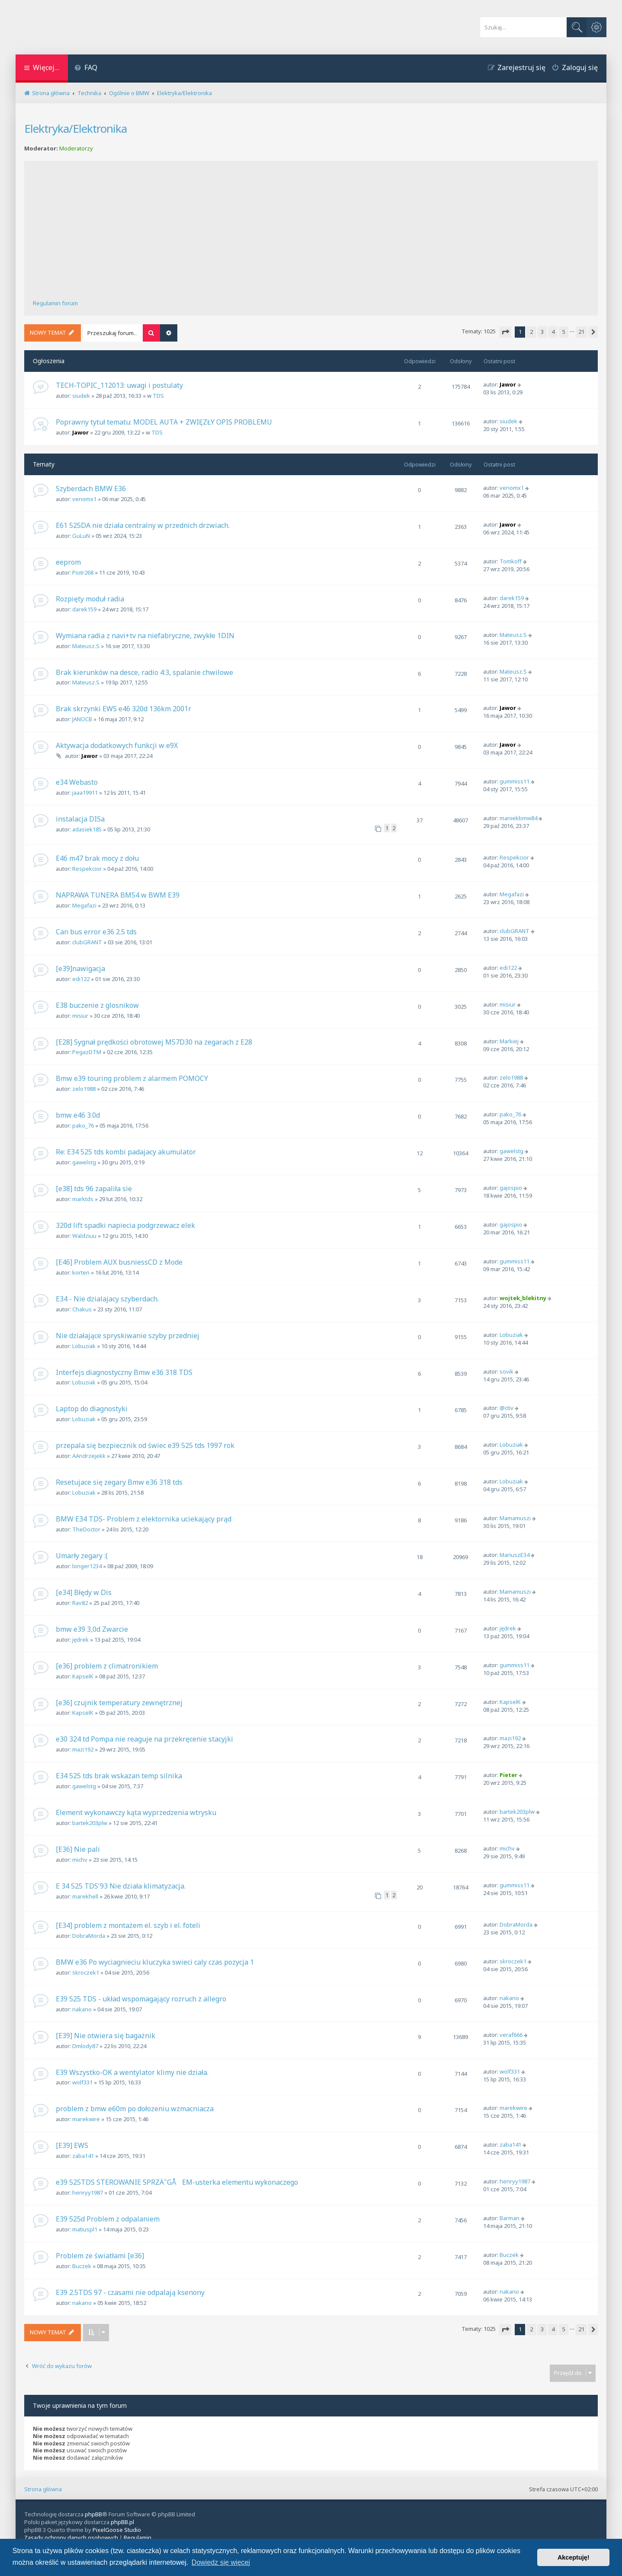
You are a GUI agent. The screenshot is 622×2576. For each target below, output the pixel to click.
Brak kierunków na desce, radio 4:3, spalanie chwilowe (144, 672)
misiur (80, 1016)
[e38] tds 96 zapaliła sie (94, 1188)
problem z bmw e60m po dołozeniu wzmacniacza (135, 2108)
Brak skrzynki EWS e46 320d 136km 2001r (123, 708)
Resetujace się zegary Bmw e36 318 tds (119, 1482)
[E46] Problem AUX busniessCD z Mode (119, 1262)
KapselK (82, 1676)
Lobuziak (84, 1346)
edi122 (81, 979)
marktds (82, 1199)
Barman (509, 2218)
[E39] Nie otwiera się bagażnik (105, 2035)
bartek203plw (89, 1823)
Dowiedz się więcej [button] (221, 2562)
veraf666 (511, 2035)
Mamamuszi (515, 1518)
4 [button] (553, 332)
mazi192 (82, 1749)
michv (79, 1859)
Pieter (508, 1775)
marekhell (85, 1896)
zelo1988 (84, 1089)
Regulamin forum (55, 303)
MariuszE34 (514, 1555)
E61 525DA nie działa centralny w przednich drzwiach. (143, 525)
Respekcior (87, 869)
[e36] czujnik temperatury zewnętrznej (119, 1702)
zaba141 (83, 2156)
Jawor (508, 384)
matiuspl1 (84, 2229)
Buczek (81, 2266)
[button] (505, 332)
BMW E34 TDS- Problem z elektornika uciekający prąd (143, 1519)
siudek (81, 396)
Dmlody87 (85, 2046)
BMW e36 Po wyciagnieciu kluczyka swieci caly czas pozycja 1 (155, 1962)
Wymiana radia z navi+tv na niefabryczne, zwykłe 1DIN (145, 635)
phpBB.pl (122, 2522)
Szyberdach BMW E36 (91, 488)
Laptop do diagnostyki (92, 1408)
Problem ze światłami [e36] (100, 2255)
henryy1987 (87, 2192)
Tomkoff (511, 561)
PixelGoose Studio (117, 2530)
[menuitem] (86, 68)
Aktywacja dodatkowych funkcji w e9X (117, 745)
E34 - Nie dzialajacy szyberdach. (107, 1299)
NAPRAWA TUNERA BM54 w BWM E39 (118, 895)
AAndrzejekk (89, 1456)
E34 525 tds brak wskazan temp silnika (119, 1775)
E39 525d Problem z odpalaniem (108, 2219)
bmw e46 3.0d (78, 1115)
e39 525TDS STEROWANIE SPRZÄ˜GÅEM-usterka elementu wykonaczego (177, 2182)
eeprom (68, 562)
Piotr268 (82, 572)
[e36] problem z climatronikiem (107, 1666)
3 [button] (542, 332)
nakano (82, 2009)
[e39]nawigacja (80, 968)
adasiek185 (87, 829)
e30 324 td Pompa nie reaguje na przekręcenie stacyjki (144, 1739)
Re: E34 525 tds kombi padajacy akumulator (126, 1152)
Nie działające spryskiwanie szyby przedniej (127, 1335)
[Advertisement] (311, 234)
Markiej (509, 1041)
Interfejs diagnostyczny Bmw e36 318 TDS (124, 1372)
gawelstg (84, 1162)
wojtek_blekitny (523, 1298)
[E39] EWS (72, 2145)
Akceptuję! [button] (574, 2557)
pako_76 (83, 1125)
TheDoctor (86, 1529)
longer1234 (87, 1566)
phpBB (93, 2514)
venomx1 (84, 499)
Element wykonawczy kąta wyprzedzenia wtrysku (136, 1812)
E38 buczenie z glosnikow (97, 1005)
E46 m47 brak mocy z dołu (97, 858)
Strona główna (43, 2489)
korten (81, 1272)
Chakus (82, 1309)
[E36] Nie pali (78, 1849)
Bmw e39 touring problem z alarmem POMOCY (132, 1078)
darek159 (84, 609)
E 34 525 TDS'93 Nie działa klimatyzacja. (121, 1886)
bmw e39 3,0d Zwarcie (92, 1629)
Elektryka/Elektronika (75, 128)
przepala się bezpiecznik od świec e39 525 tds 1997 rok (145, 1445)
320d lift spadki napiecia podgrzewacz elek (125, 1225)
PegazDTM (86, 1052)
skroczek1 (85, 1972)
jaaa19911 (85, 792)
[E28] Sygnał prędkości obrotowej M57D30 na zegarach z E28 (154, 1042)
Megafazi (84, 905)
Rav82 (80, 1603)
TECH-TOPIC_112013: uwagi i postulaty (119, 385)
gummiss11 (514, 781)
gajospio (511, 1188)
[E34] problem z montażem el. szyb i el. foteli (128, 1925)
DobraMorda (88, 1936)
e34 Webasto (77, 782)
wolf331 (82, 2082)
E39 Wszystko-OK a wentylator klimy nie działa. (132, 2072)
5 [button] (563, 332)
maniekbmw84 (518, 818)
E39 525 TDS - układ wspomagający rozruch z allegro (141, 1999)
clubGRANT (87, 942)
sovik (506, 1371)
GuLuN (81, 536)
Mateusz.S (85, 646)
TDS (158, 396)
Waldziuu (84, 1236)
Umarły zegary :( (82, 1555)
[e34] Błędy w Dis (84, 1592)
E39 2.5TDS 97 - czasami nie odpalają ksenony (130, 2292)
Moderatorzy (76, 148)
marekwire (86, 2119)
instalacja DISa (80, 819)
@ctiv (506, 1408)
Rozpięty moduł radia (90, 599)
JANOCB (82, 719)
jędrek (80, 1639)
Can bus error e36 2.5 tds (96, 931)
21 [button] (581, 332)
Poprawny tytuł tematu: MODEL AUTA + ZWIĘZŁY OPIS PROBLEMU (164, 422)
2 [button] (531, 332)
